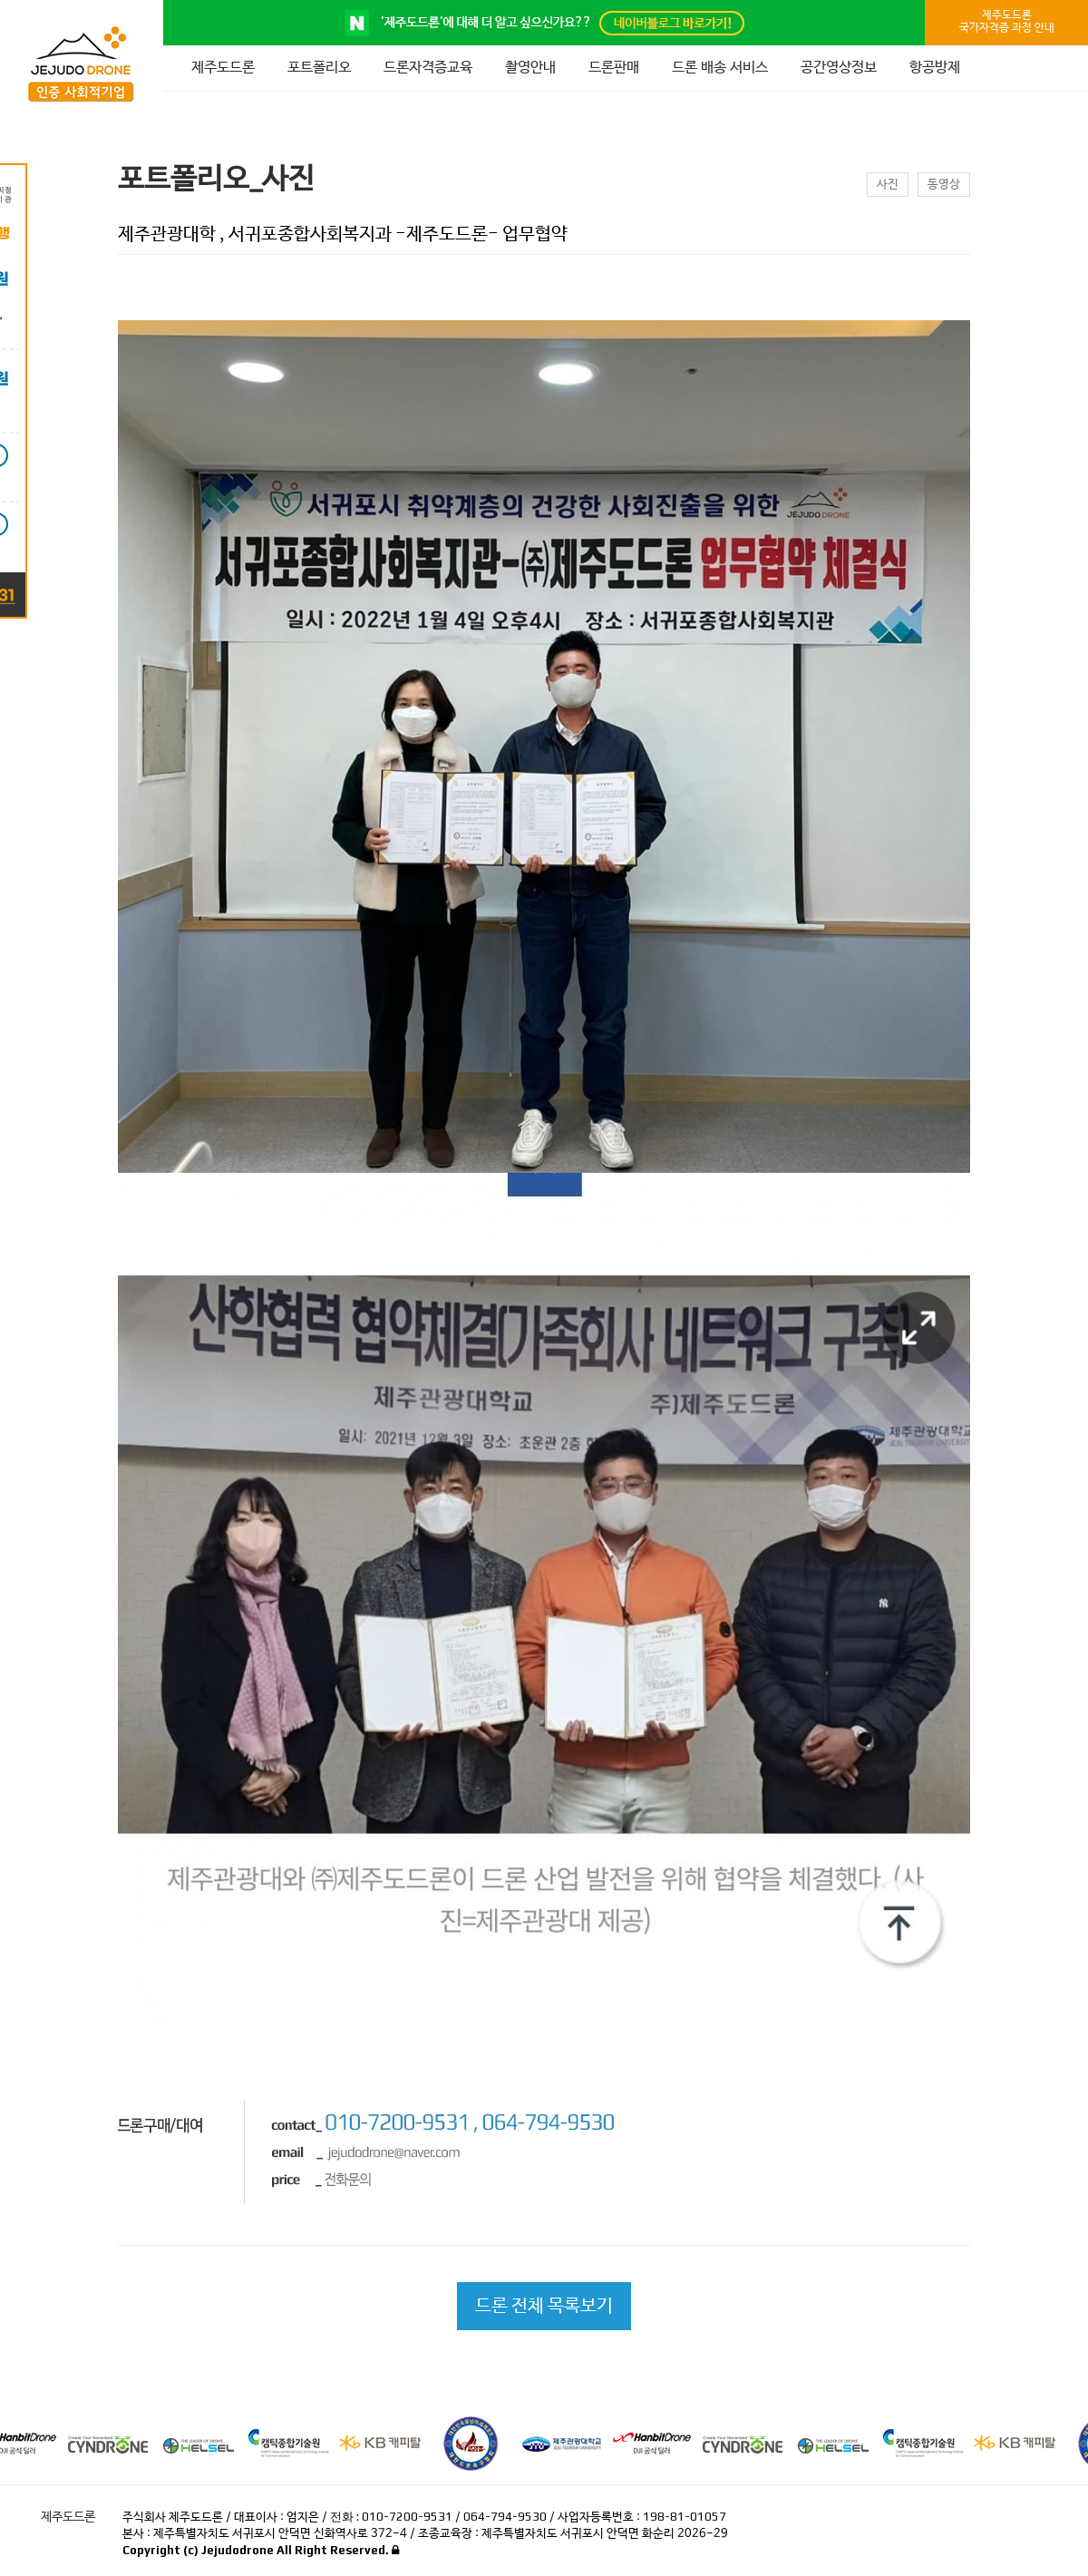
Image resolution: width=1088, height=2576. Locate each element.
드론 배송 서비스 (720, 67)
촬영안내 (530, 67)
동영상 (944, 184)
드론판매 (613, 67)
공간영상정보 (839, 67)
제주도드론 (223, 67)
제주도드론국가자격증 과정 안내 (1006, 21)
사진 (888, 184)
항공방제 (934, 67)
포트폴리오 (319, 67)
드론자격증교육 (428, 67)
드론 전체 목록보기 (544, 2306)
